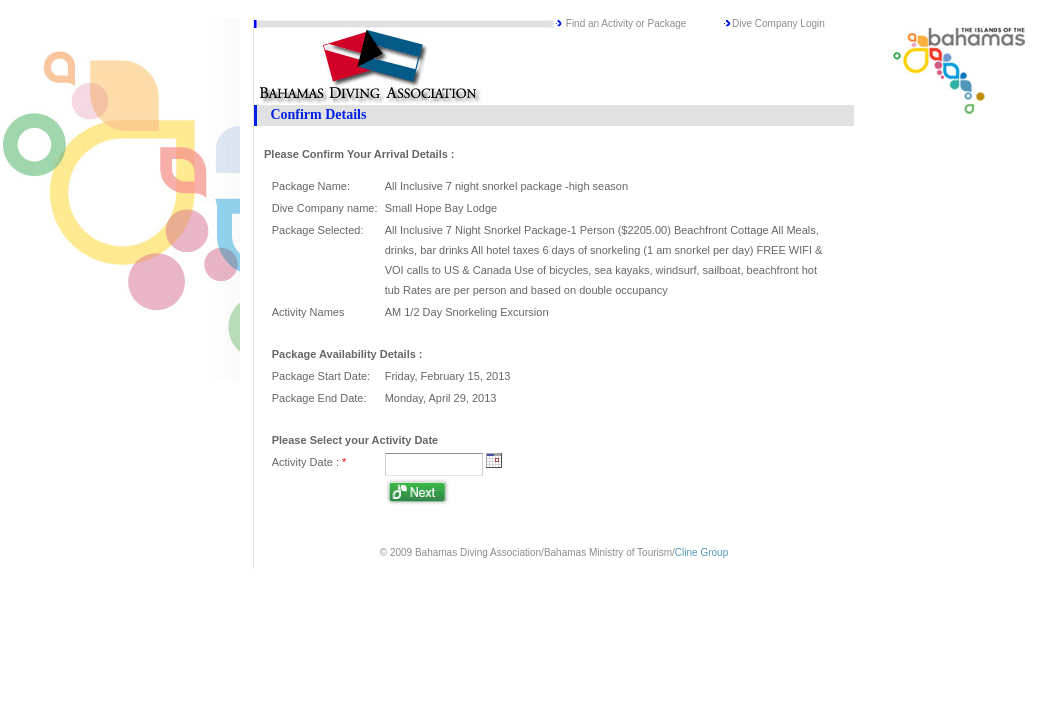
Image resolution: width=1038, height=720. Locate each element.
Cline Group (701, 552)
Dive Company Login (778, 23)
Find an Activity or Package (626, 23)
